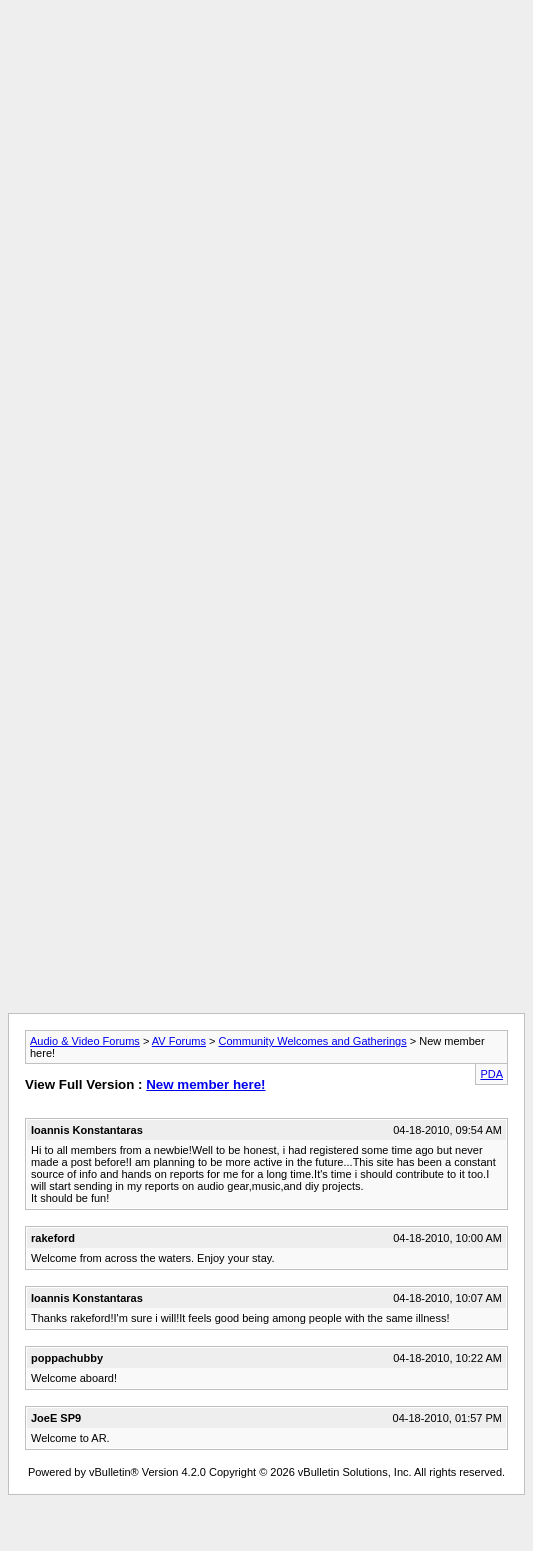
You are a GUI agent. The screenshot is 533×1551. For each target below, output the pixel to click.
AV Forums (179, 1041)
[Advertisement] (262, 206)
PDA (491, 1074)
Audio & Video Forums (85, 1041)
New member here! (205, 1084)
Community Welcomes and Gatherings (313, 1041)
